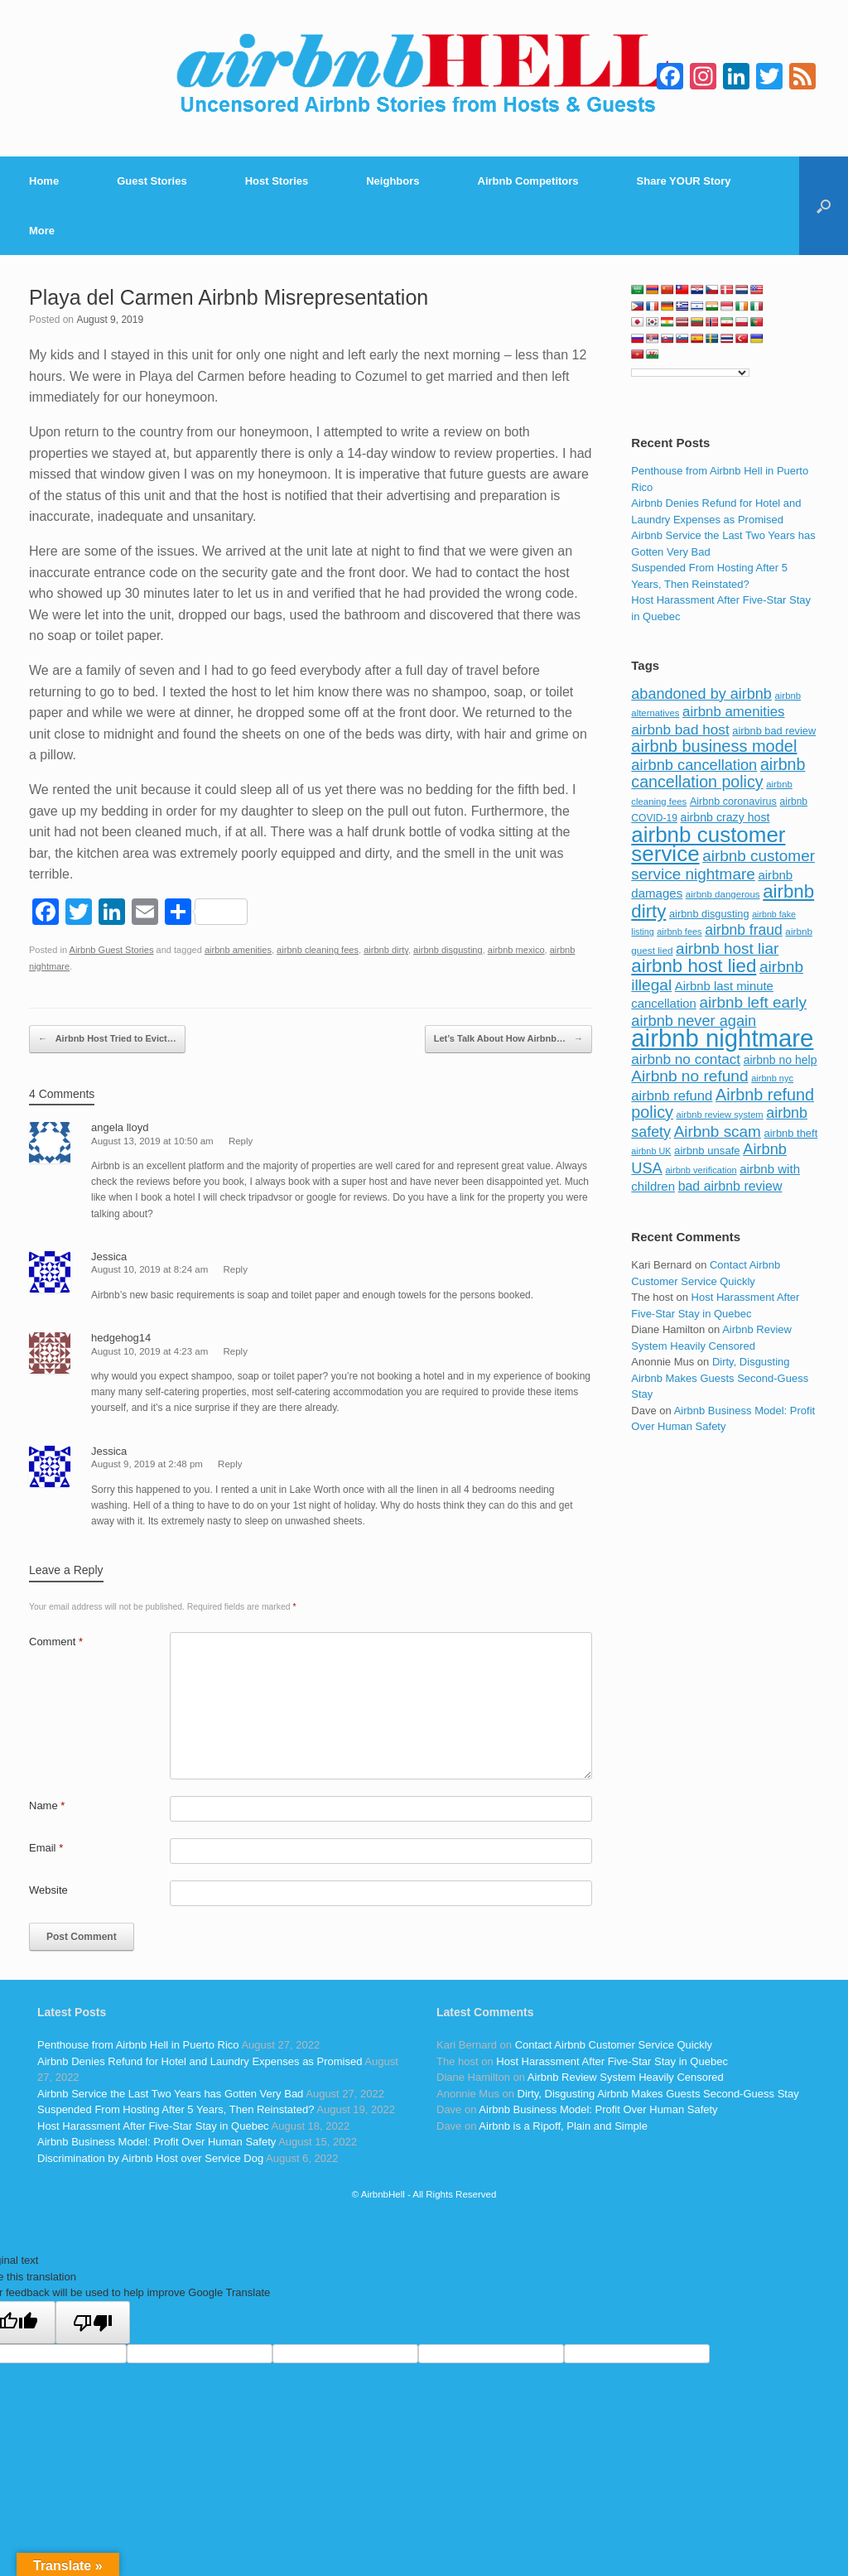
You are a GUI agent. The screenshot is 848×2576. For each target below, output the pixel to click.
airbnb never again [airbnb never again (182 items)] (693, 1020)
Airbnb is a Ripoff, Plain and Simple (563, 2126)
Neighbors (392, 181)
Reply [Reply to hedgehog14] (236, 1351)
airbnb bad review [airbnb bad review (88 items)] (774, 731)
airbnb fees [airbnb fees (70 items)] (679, 932)
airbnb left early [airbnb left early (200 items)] (753, 1002)
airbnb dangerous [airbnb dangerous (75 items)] (723, 894)
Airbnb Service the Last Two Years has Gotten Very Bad (170, 2093)
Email (46, 1848)
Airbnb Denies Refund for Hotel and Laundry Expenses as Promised (199, 2061)
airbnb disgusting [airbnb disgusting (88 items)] (709, 914)
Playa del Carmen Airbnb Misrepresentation (228, 297)
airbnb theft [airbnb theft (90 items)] (791, 1133)
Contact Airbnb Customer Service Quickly (613, 2045)
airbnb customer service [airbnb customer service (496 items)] (708, 844)
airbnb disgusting (448, 950)
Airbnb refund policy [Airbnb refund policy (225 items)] (722, 1104)
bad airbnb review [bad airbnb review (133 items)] (730, 1186)
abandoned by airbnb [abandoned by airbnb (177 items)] (701, 694)
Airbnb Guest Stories (112, 950)
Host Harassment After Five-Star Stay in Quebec (153, 2126)
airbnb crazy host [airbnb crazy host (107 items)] (725, 817)
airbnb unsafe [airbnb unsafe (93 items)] (707, 1150)
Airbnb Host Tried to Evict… (107, 1039)
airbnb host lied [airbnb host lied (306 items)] (693, 966)
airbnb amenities (238, 950)
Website (48, 1890)
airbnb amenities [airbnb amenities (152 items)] (733, 712)
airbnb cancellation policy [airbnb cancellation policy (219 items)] (718, 773)
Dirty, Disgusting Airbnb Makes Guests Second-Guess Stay (719, 1377)
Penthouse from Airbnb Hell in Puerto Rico (138, 2045)
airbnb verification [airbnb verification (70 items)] (700, 1170)
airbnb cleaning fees (318, 950)
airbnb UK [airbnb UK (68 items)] (651, 1151)
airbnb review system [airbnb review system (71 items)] (720, 1114)
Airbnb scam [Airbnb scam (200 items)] (717, 1131)
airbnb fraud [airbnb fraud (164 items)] (743, 930)
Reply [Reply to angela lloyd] (241, 1141)
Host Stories (277, 181)
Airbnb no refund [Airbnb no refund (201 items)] (689, 1076)
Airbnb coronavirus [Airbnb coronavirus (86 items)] (733, 801)
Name (47, 1805)
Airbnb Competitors (528, 181)
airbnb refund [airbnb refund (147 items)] (671, 1096)
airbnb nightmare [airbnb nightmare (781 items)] (722, 1038)
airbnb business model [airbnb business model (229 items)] (714, 746)
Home (44, 181)
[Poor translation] (92, 2322)
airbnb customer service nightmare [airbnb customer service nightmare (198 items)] (723, 865)
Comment (56, 1641)
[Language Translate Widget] (690, 372)
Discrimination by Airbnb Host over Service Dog (150, 2158)
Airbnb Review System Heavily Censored (626, 2077)
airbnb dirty (386, 950)
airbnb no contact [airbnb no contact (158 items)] (685, 1059)
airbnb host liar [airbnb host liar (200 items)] (727, 948)
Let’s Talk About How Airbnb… (508, 1039)
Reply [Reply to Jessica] (236, 1269)
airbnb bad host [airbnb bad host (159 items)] (680, 729)
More (42, 230)
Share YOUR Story (684, 181)
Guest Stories (152, 181)
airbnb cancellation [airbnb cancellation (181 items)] (694, 764)
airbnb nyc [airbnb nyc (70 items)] (772, 1078)
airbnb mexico (516, 950)
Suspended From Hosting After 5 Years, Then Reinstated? (175, 2109)
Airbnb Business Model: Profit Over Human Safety (156, 2141)
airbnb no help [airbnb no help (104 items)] (780, 1060)
